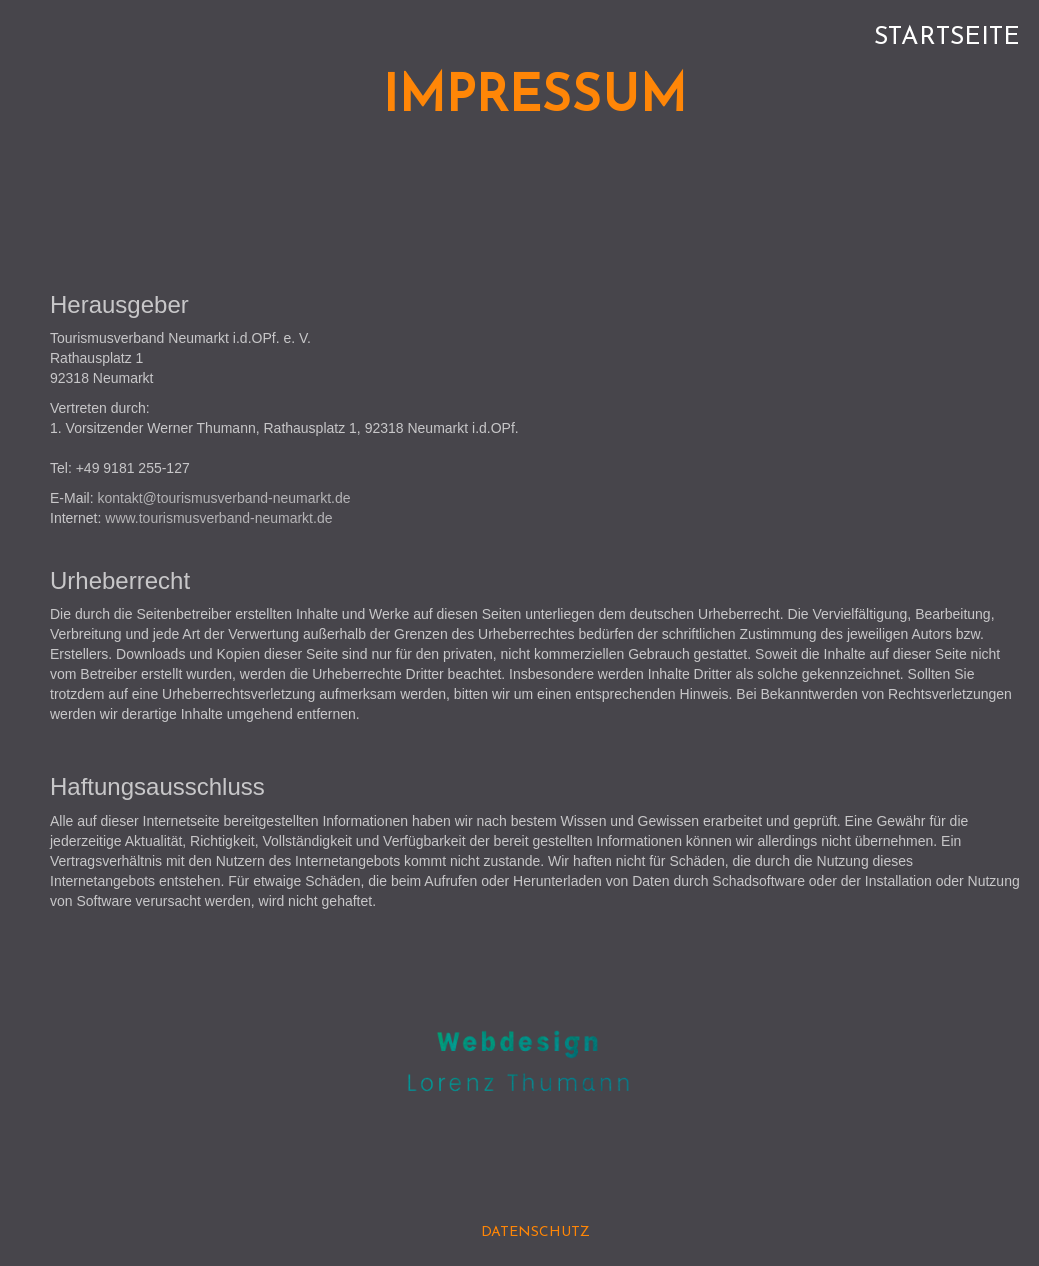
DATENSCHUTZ (535, 1232)
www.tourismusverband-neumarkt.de (218, 518)
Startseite (947, 37)
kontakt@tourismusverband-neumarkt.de (223, 498)
